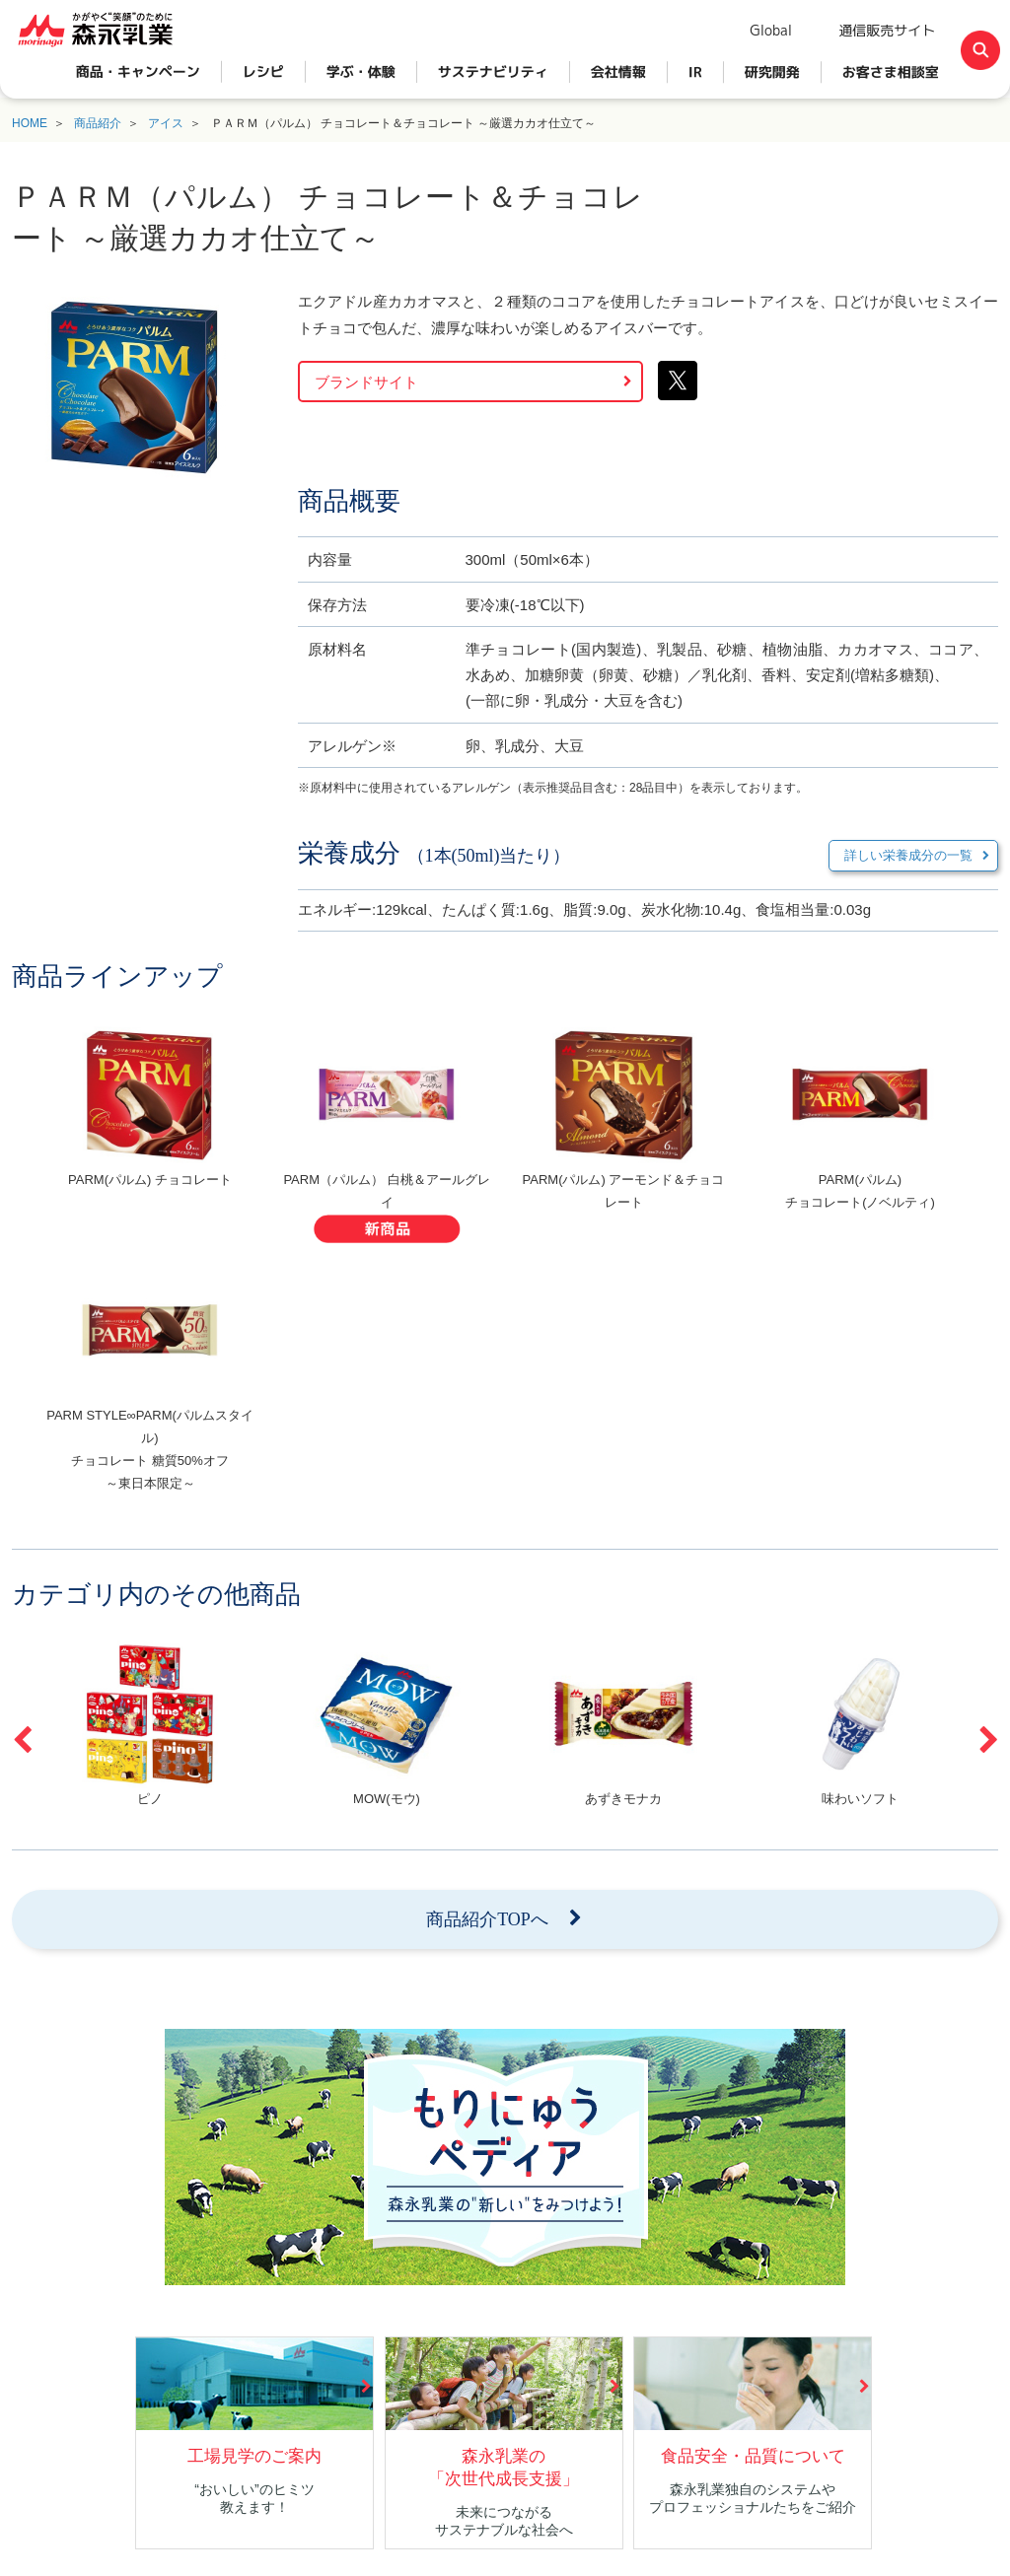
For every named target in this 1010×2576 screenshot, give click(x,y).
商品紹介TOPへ (487, 1919)
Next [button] (988, 1740)
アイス (165, 123)
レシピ (263, 71)
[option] (150, 1139)
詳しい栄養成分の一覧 (908, 855)
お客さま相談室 (890, 71)
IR (695, 71)
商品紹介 (97, 123)
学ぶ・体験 (361, 71)
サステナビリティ (493, 71)
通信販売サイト (886, 30)
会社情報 (618, 71)
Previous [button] (22, 1740)
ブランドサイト (366, 382)
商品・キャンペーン (138, 71)
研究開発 (772, 71)
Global (771, 30)
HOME (29, 123)
